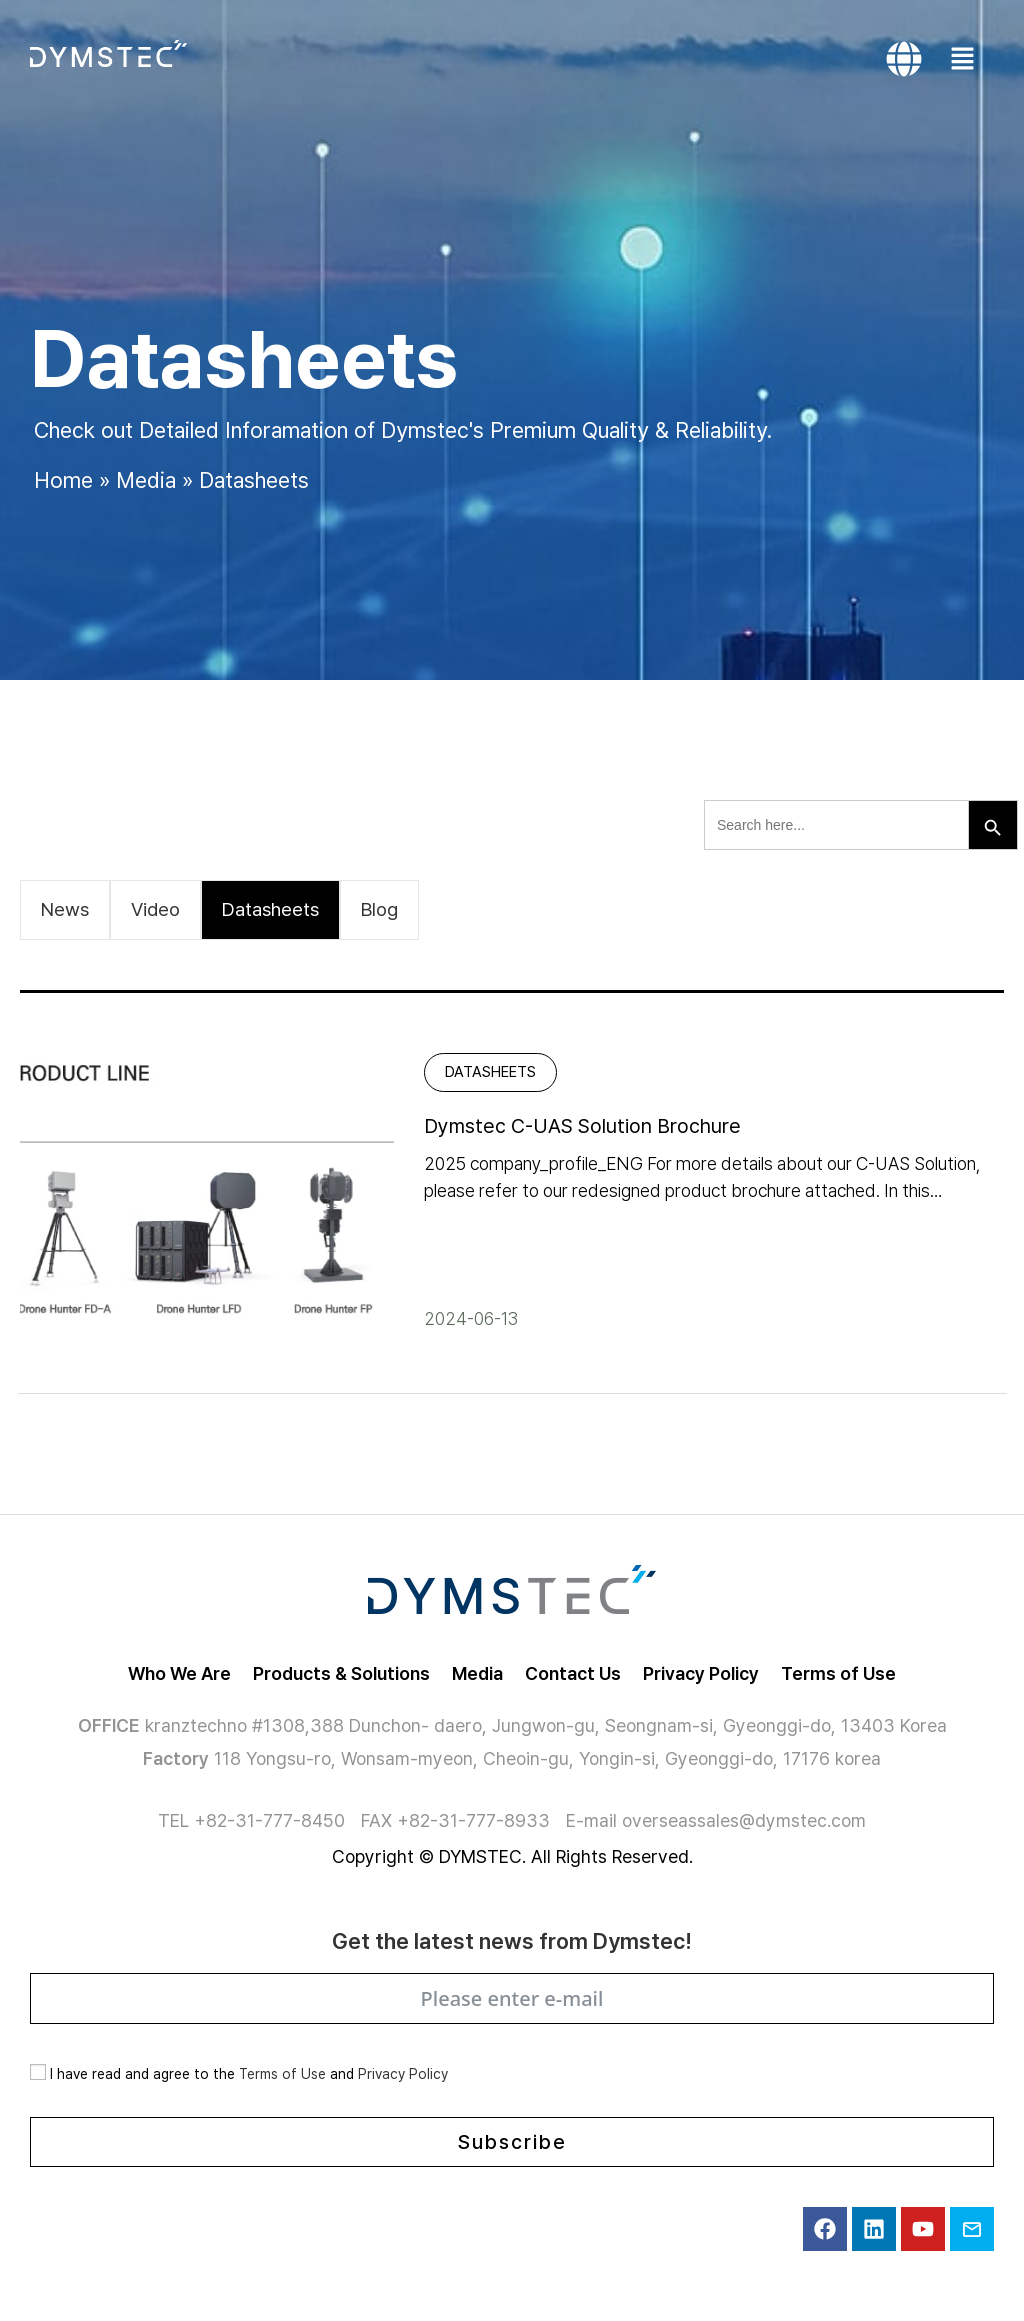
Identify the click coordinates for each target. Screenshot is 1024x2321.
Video (155, 909)
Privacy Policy (403, 2074)
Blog (379, 909)
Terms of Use (282, 2074)
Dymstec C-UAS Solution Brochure (582, 1126)
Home (63, 480)
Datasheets (270, 909)
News (65, 909)
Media (146, 480)
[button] (968, 59)
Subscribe (512, 2142)
